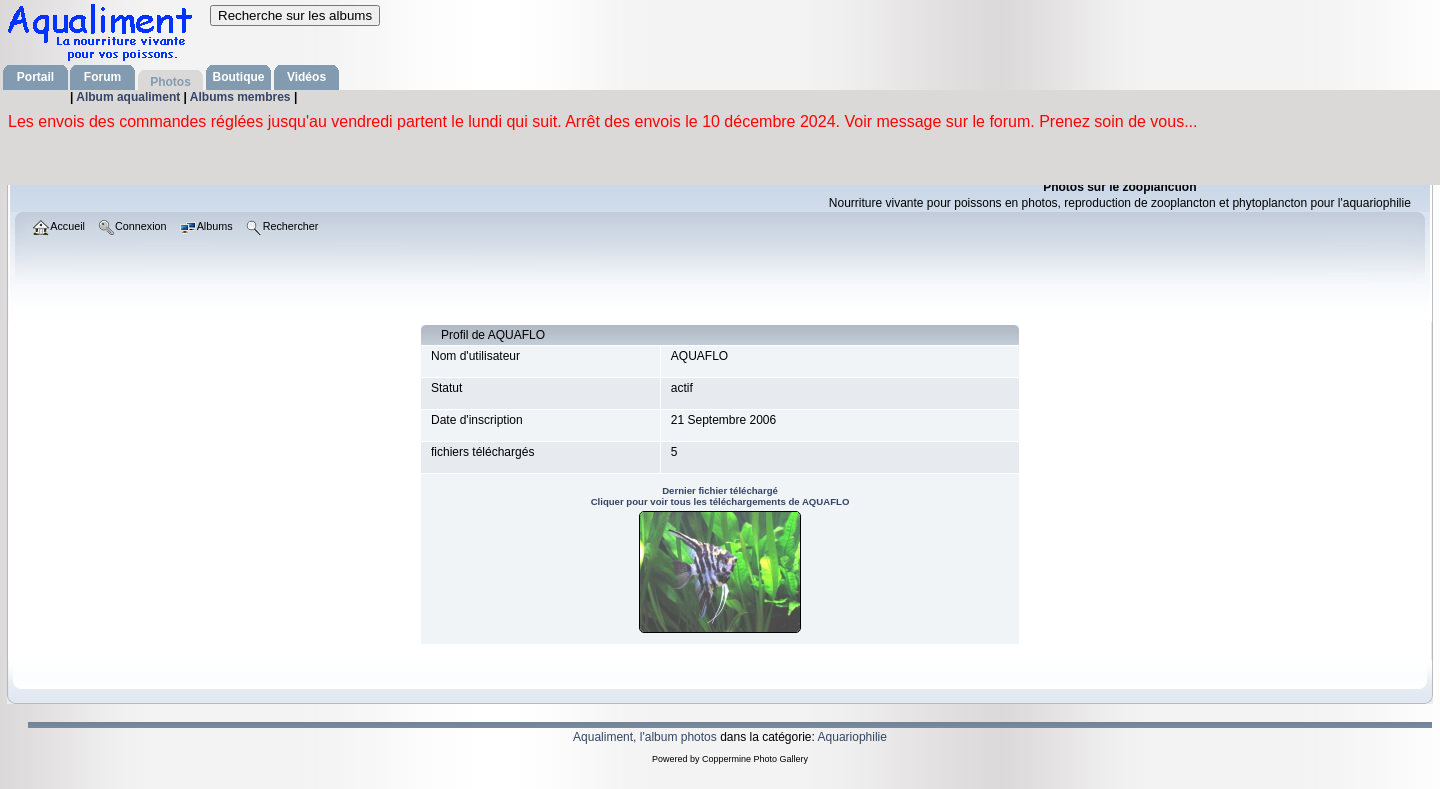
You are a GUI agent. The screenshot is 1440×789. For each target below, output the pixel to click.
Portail (35, 77)
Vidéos (306, 77)
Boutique (239, 77)
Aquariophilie (852, 737)
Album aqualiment (129, 97)
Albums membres (242, 97)
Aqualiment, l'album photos (645, 737)
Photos (170, 82)
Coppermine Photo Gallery (755, 759)
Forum (102, 77)
